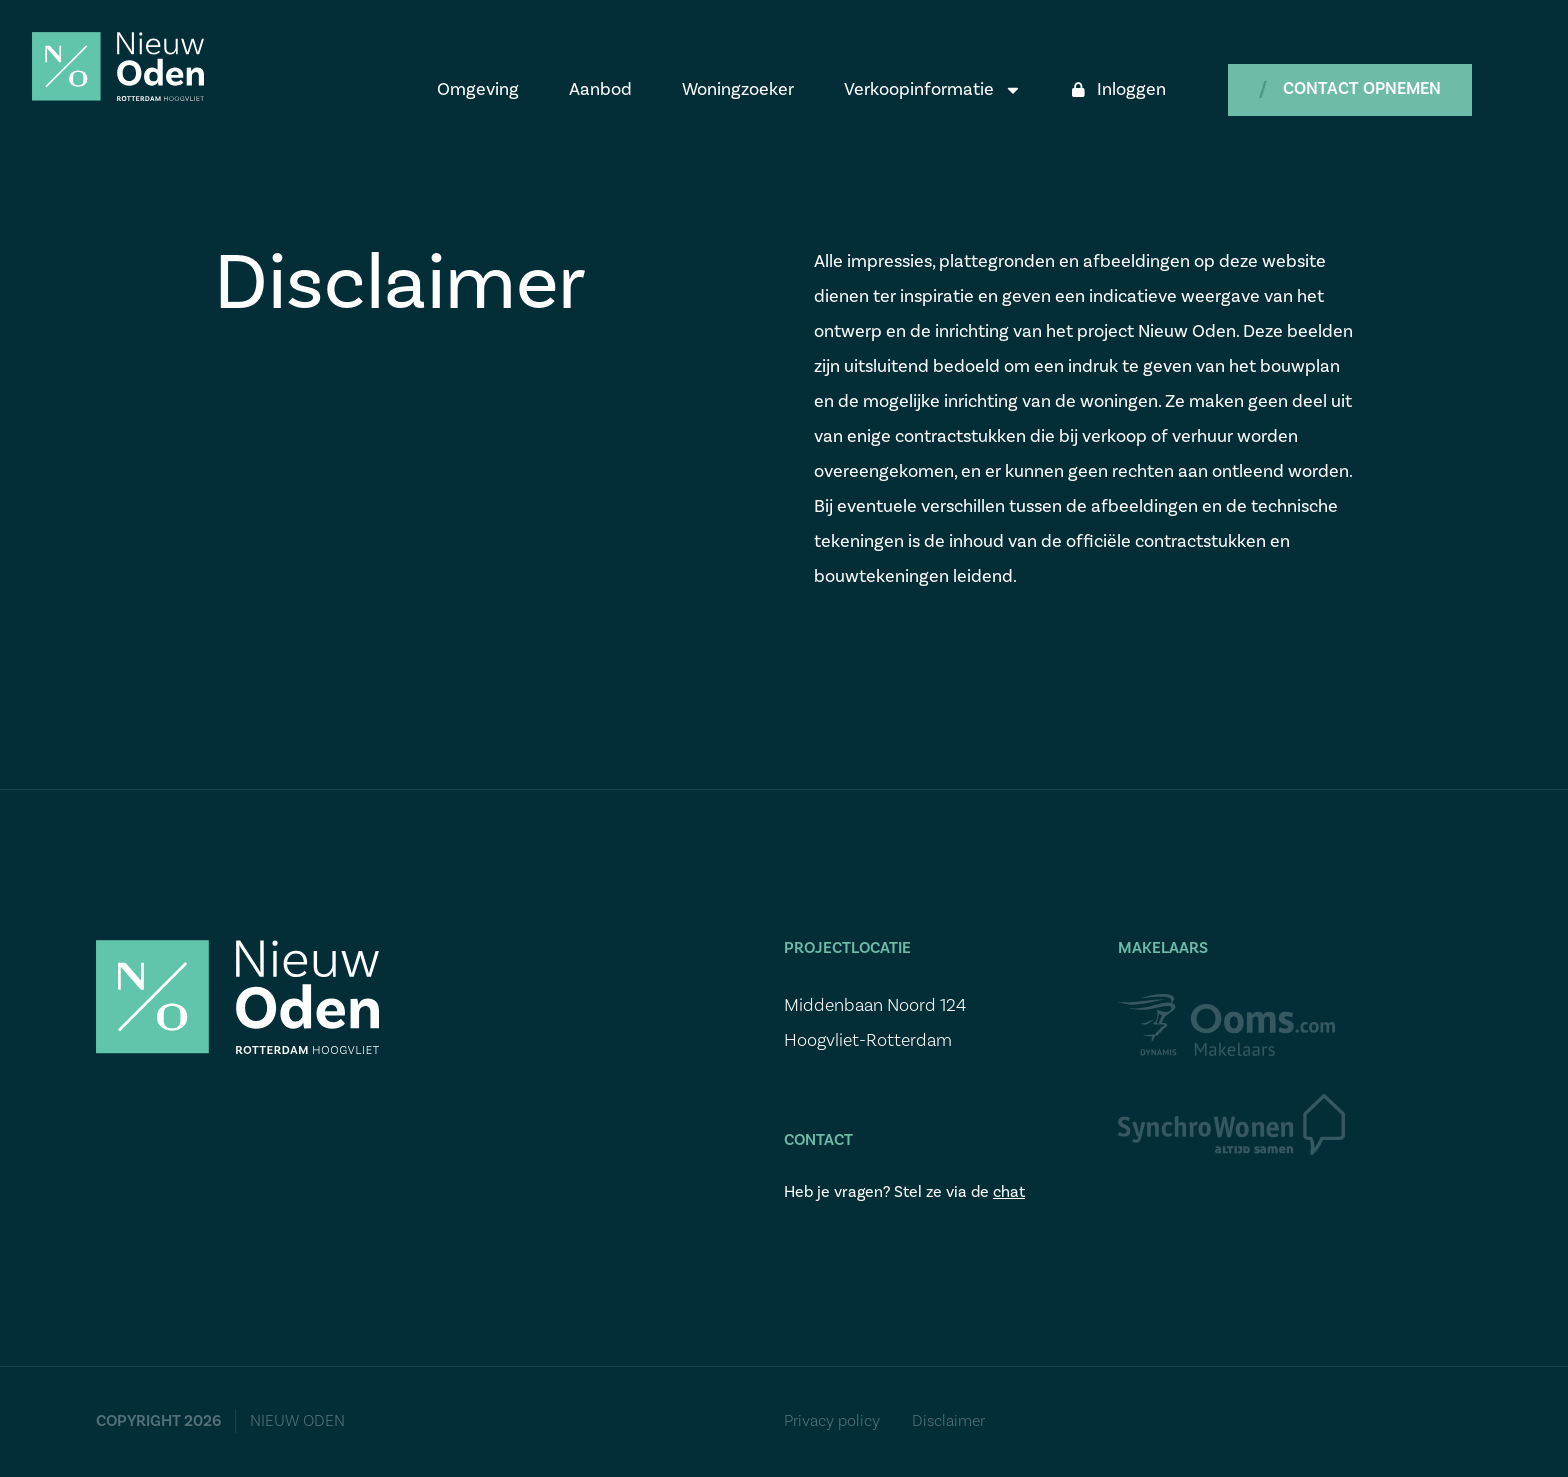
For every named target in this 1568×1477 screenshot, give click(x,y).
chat (1009, 1192)
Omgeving (478, 89)
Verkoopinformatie (933, 90)
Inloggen (1119, 89)
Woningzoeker (738, 89)
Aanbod (600, 89)
